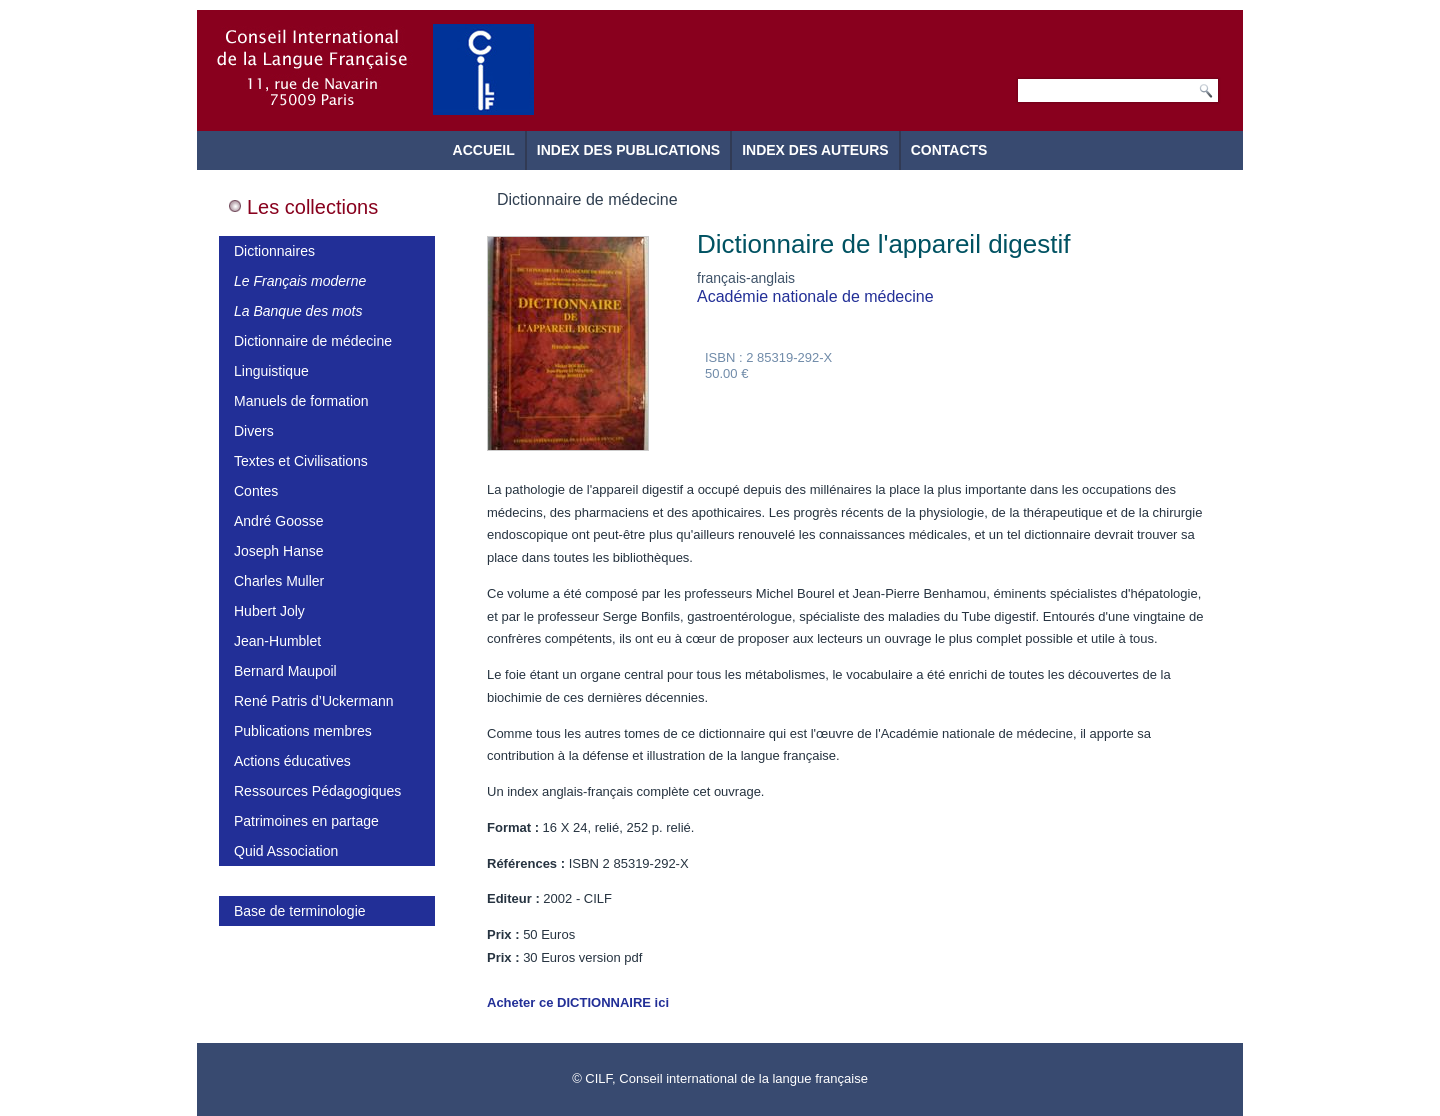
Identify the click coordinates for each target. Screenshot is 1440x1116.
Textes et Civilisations (301, 461)
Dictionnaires (274, 251)
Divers (254, 431)
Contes (256, 491)
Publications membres (303, 731)
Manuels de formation (301, 401)
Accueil (484, 150)
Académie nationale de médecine (815, 296)
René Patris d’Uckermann (314, 701)
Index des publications (628, 150)
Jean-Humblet (277, 641)
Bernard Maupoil (285, 671)
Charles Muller (279, 581)
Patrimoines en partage (306, 821)
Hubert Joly (269, 611)
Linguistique (271, 371)
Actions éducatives (292, 761)
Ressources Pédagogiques (317, 791)
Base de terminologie (300, 911)
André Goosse (279, 521)
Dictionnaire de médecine (313, 341)
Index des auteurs (815, 150)
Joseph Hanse (279, 551)
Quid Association (286, 851)
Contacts (949, 150)
